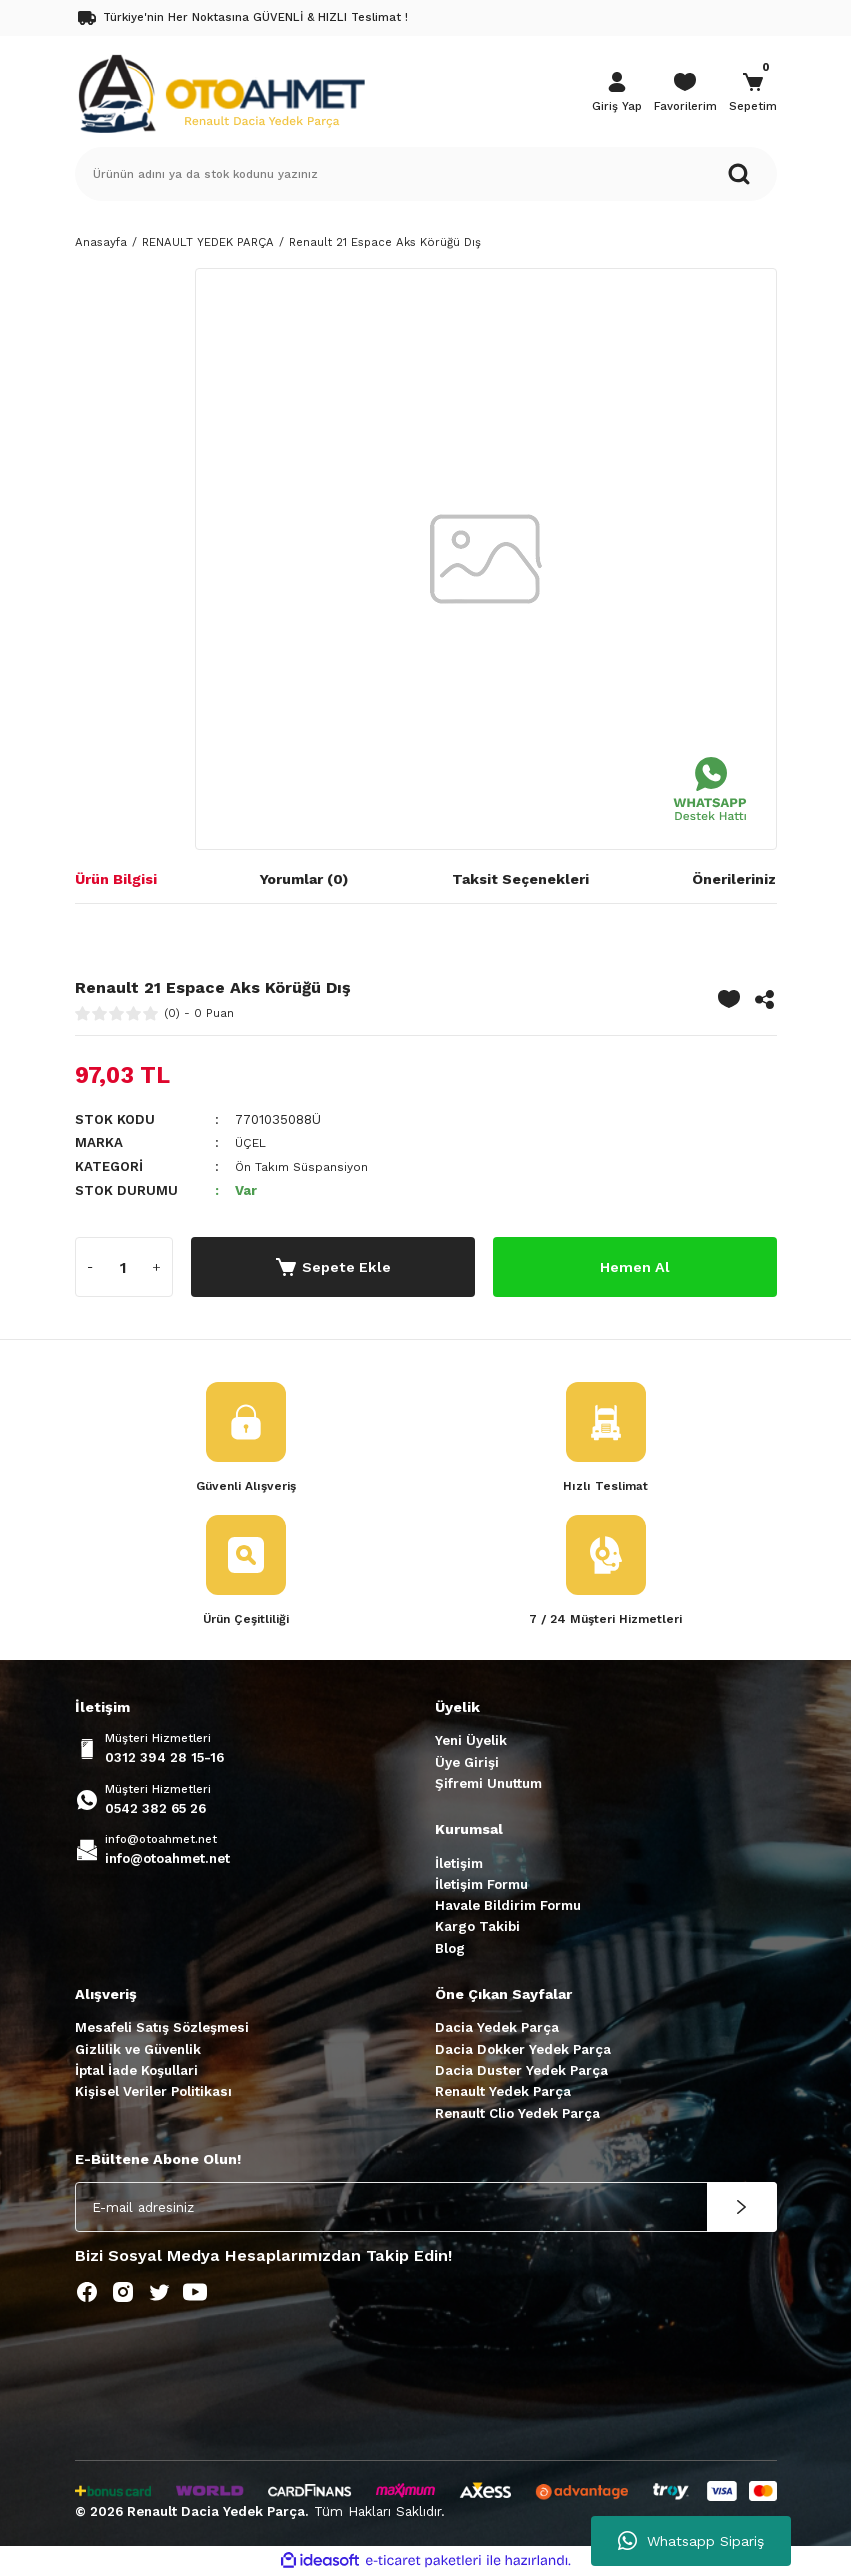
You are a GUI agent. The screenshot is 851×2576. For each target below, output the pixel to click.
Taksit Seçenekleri (520, 879)
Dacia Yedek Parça (497, 2029)
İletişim (459, 1864)
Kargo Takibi (477, 1928)
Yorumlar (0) (304, 879)
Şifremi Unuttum (488, 1784)
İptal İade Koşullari (136, 2072)
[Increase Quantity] (157, 1266)
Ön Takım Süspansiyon (308, 1165)
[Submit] (742, 2209)
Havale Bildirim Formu (508, 1907)
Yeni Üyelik (471, 1742)
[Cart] (753, 94)
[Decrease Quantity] (91, 1266)
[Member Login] (617, 94)
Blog (450, 1949)
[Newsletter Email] (426, 2209)
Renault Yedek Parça (503, 2093)
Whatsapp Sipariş (691, 2541)
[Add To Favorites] (729, 999)
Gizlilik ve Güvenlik (138, 2050)
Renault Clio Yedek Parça (517, 2114)
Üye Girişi (467, 1763)
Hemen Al (634, 1265)
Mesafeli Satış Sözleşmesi (162, 2029)
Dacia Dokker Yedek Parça (523, 2050)
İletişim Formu (481, 1885)
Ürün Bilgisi (116, 879)
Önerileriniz (734, 879)
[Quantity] (124, 1266)
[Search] (426, 174)
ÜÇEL (252, 1142)
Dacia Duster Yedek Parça (521, 2072)
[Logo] (221, 92)
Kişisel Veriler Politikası (153, 2093)
